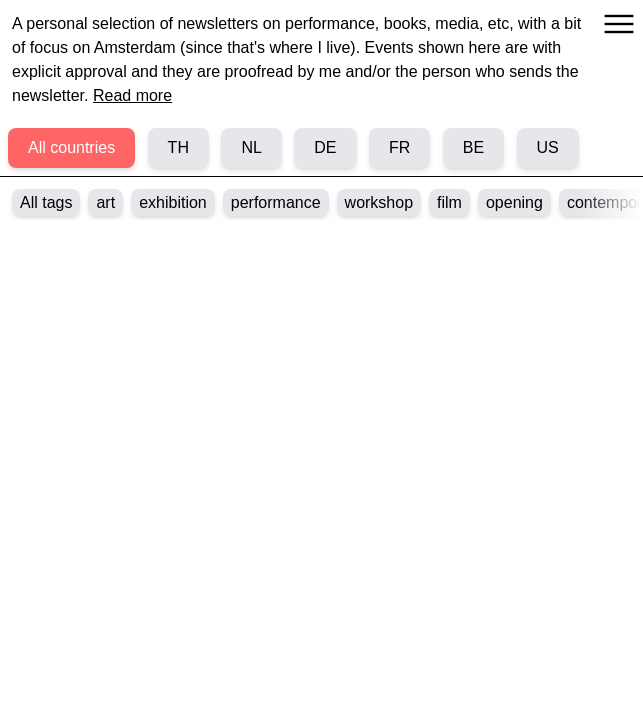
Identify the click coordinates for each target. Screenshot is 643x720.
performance (276, 202)
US (548, 147)
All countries (71, 147)
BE (473, 147)
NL (251, 147)
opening (514, 202)
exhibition (173, 202)
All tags (46, 202)
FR (399, 147)
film (449, 202)
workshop (379, 202)
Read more (132, 95)
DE (325, 147)
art (105, 202)
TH (178, 147)
